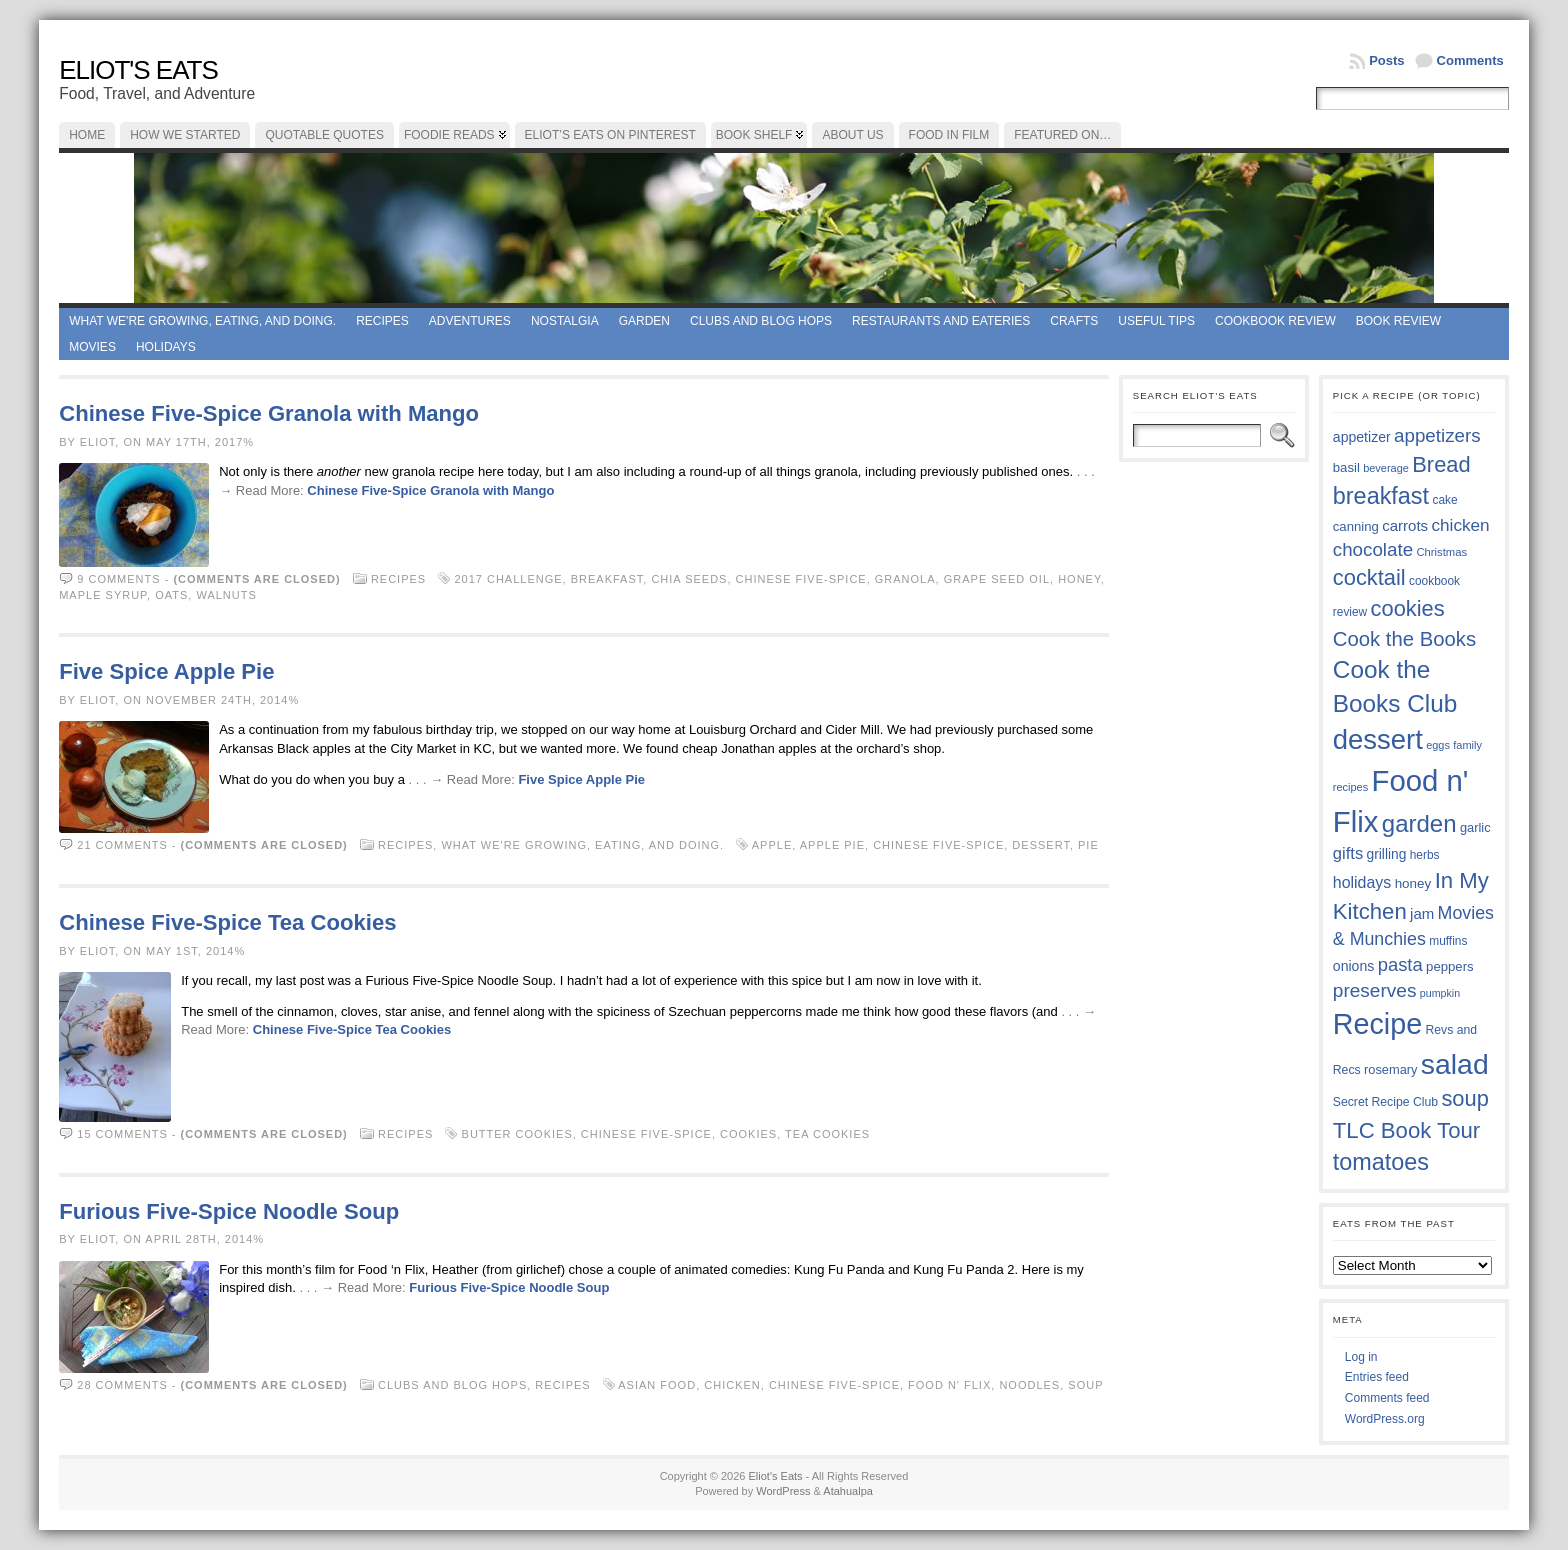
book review (1398, 321)
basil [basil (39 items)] (1346, 467)
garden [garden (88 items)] (1419, 823)
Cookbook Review (1275, 321)
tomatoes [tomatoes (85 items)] (1381, 1162)
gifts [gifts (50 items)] (1348, 853)
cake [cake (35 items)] (1444, 500)
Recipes (382, 321)
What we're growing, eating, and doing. (202, 321)
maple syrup (103, 595)
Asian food (657, 1385)
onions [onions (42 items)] (1354, 966)
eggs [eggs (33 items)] (1438, 745)
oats (171, 595)
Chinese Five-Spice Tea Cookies (227, 922)
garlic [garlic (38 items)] (1475, 827)
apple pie (832, 845)
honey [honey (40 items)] (1413, 883)
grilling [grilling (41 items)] (1387, 854)
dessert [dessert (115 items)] (1378, 739)
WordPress (783, 1491)
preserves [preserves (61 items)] (1375, 990)
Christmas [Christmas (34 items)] (1441, 552)
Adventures (470, 321)
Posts (1386, 60)
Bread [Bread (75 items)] (1441, 464)
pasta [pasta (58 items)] (1400, 964)
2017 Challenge (508, 579)
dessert (1041, 845)
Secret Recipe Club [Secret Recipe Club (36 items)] (1385, 1102)
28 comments (122, 1385)
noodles (1029, 1385)
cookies (748, 1134)
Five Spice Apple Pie (166, 671)
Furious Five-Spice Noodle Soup (229, 1211)
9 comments (118, 579)
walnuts (226, 595)
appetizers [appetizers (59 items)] (1437, 435)
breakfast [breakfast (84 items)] (1381, 496)
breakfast (607, 579)
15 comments (122, 1134)
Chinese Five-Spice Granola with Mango (269, 413)
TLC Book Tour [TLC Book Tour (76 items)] (1406, 1130)
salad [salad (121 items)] (1455, 1064)
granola (905, 579)
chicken (732, 1385)
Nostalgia (565, 321)
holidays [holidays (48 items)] (1362, 882)
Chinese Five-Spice (801, 579)
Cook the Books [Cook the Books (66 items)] (1404, 639)
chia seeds (689, 579)
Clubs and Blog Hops (761, 321)
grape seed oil (997, 579)
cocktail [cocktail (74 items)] (1369, 577)
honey (1079, 579)
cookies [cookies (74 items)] (1408, 608)
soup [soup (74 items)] (1464, 1098)
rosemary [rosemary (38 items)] (1390, 1069)
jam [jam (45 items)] (1422, 913)
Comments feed (1387, 1398)
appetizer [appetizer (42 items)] (1362, 437)
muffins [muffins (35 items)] (1448, 941)
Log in (1361, 1357)
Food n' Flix (949, 1385)
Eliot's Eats (138, 70)
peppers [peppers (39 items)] (1450, 966)
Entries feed (1377, 1377)
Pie (1088, 845)
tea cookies (827, 1134)
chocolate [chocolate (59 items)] (1373, 549)
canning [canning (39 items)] (1356, 526)
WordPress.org (1385, 1419)
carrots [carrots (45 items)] (1405, 525)
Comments (1470, 60)
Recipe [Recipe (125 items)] (1377, 1024)
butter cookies (517, 1134)
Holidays (166, 347)
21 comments (122, 845)
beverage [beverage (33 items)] (1386, 468)
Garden (644, 321)
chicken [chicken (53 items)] (1460, 525)
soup (1085, 1385)
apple (772, 845)
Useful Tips (1156, 321)
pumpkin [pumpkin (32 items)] (1440, 993)
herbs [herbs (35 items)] (1425, 855)
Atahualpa (848, 1491)
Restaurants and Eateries (941, 321)
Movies (92, 347)
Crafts (1074, 321)
